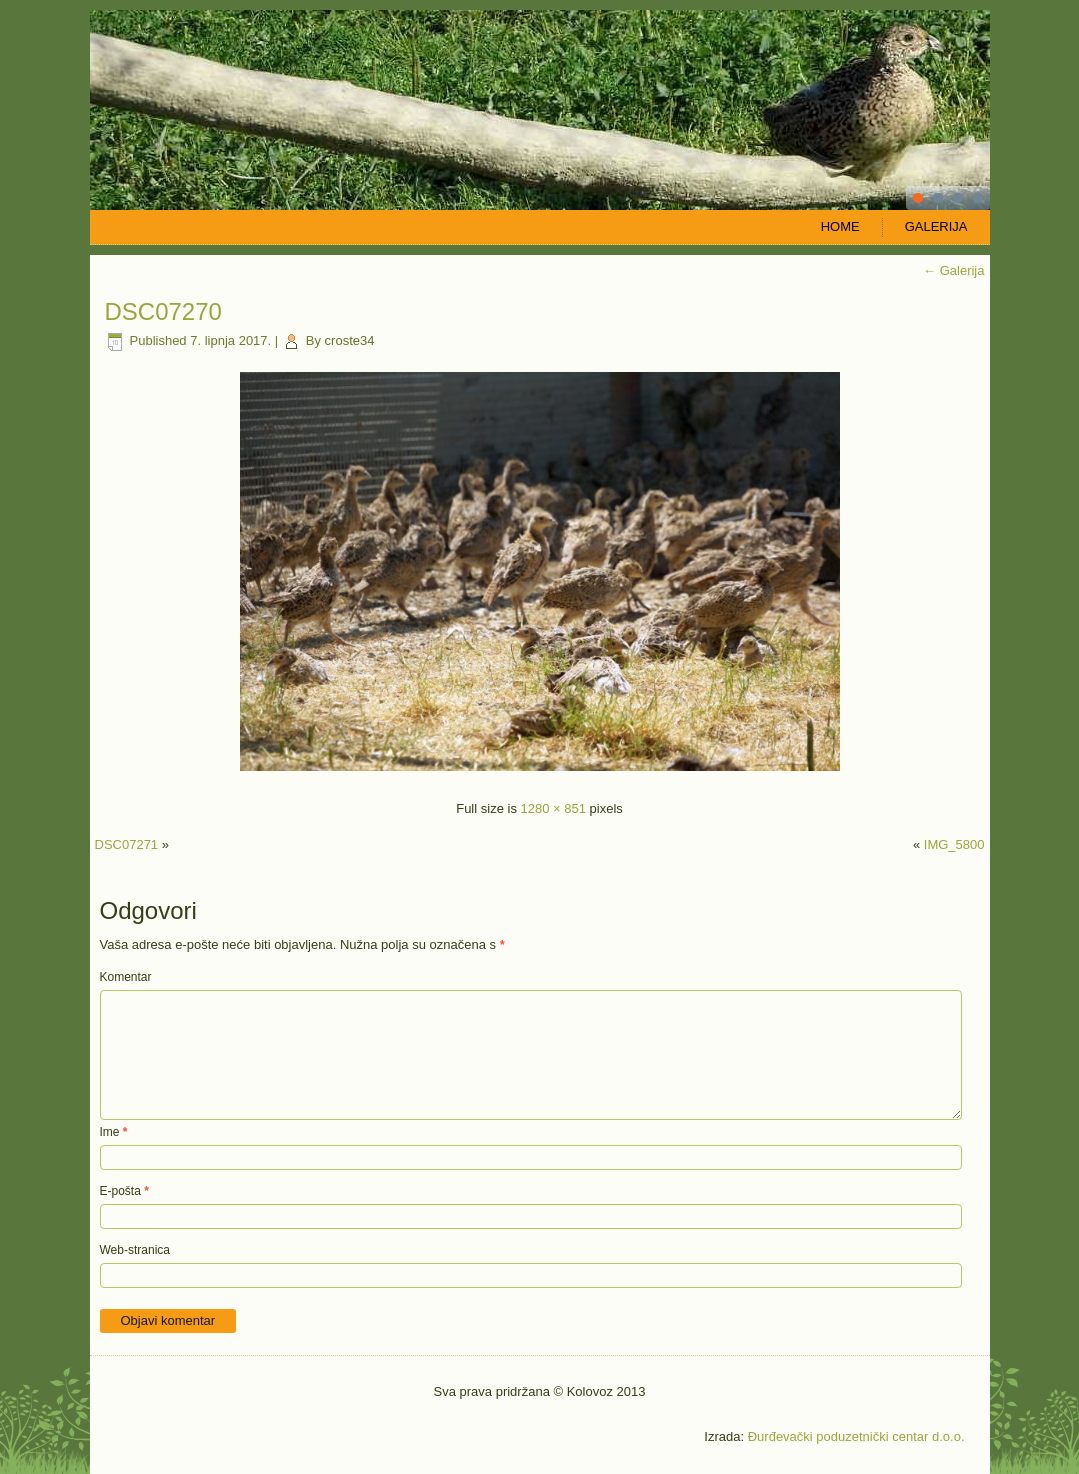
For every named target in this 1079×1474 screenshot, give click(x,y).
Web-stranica (135, 1250)
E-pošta (124, 1191)
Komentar (126, 977)
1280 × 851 (553, 808)
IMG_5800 (954, 844)
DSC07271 (127, 844)
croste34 (350, 340)
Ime (114, 1132)
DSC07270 (163, 311)
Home (840, 226)
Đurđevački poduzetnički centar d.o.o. (856, 1436)
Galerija (936, 226)
